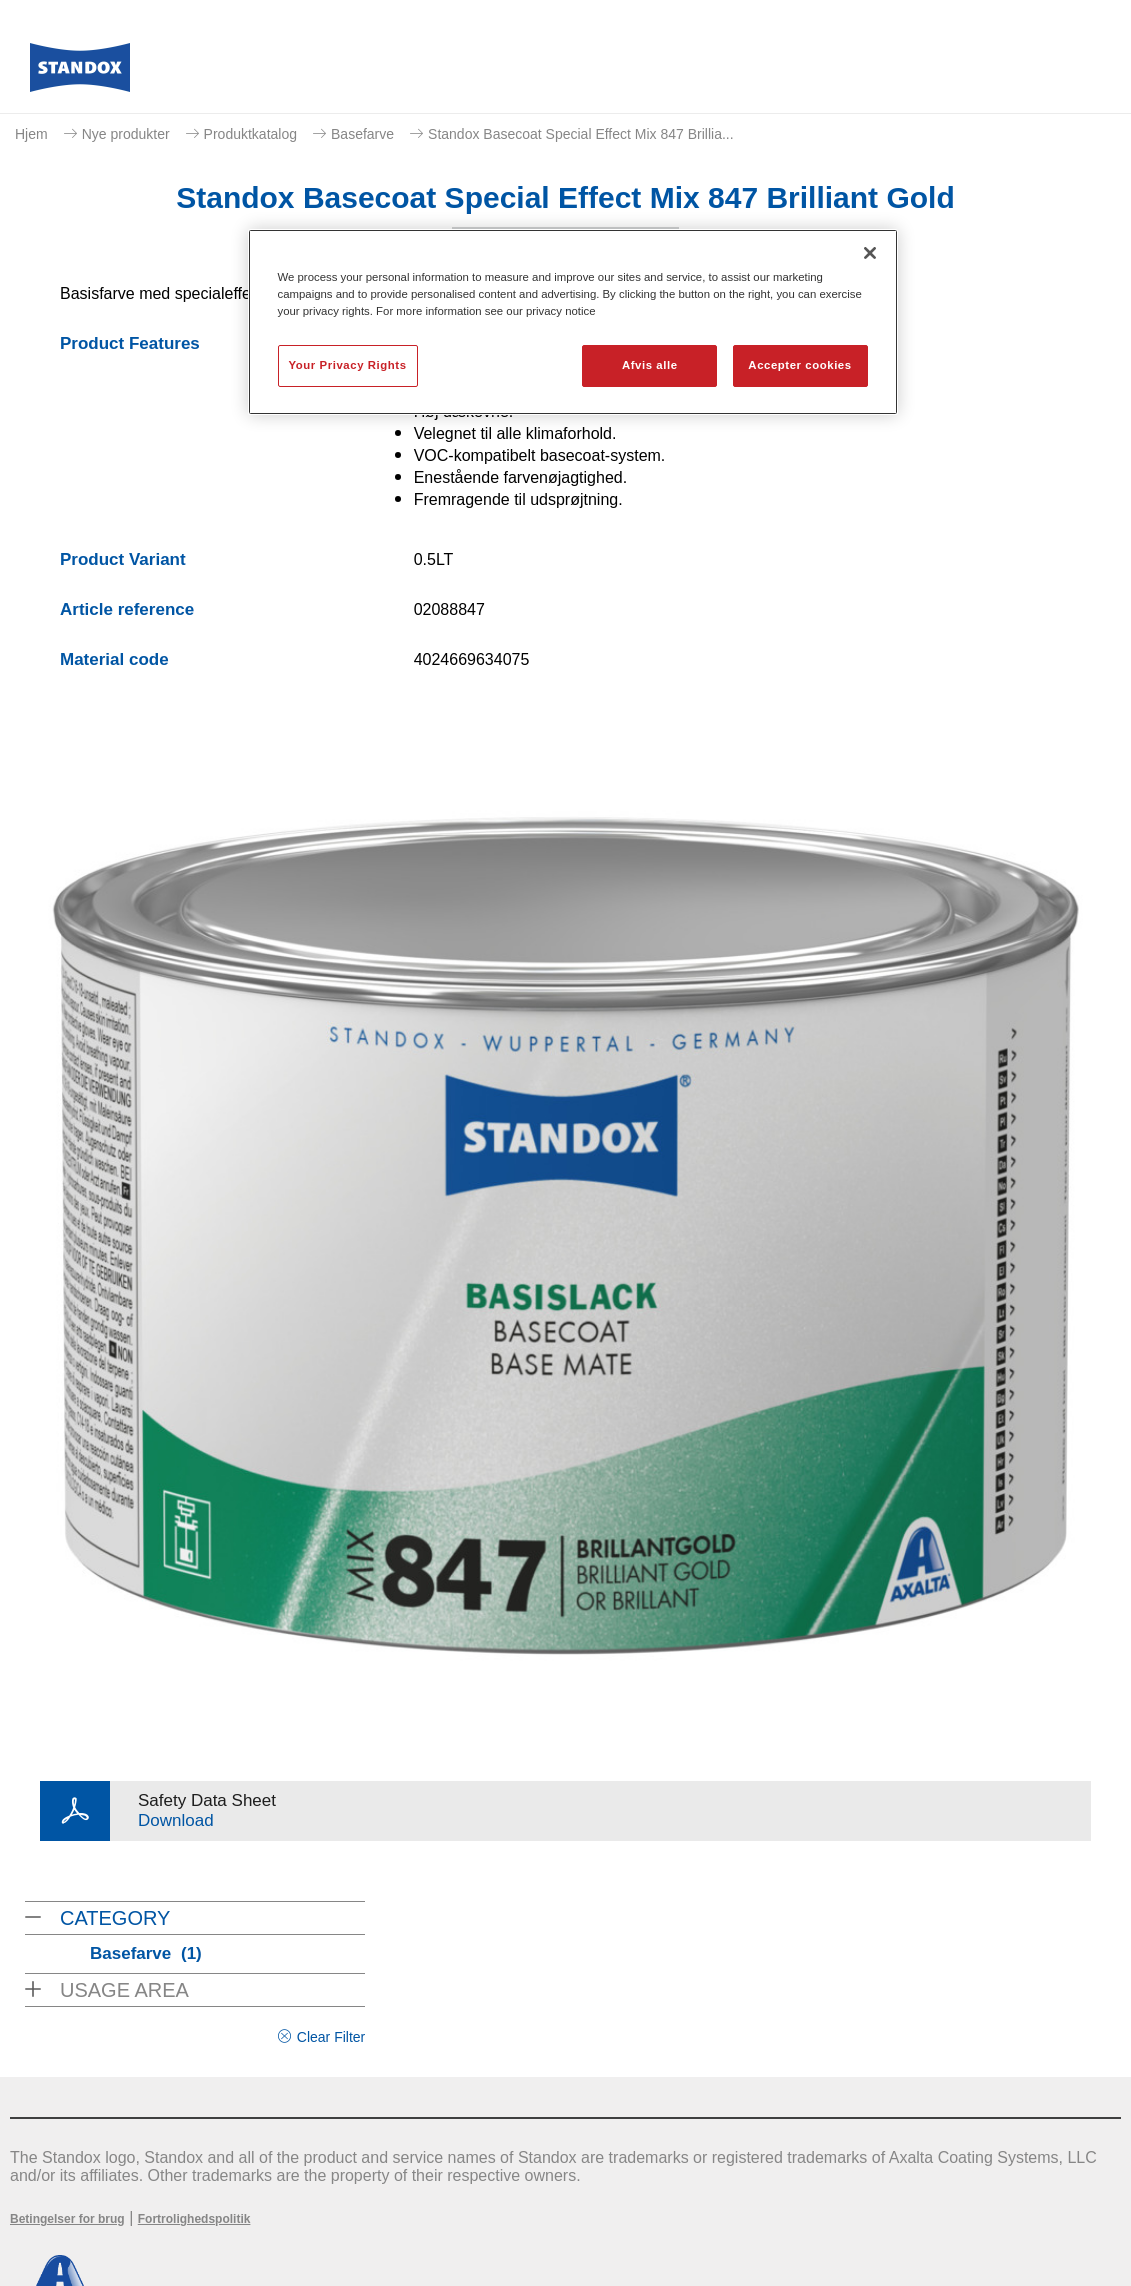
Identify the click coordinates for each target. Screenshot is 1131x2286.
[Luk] (870, 253)
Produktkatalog (250, 134)
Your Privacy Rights (348, 365)
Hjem (31, 134)
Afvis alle (650, 365)
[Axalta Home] (80, 73)
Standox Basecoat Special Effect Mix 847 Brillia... (581, 134)
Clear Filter (331, 2037)
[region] (573, 322)
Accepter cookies (799, 365)
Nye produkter (126, 134)
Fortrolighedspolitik (194, 2219)
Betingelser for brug (67, 2219)
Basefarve (362, 134)
